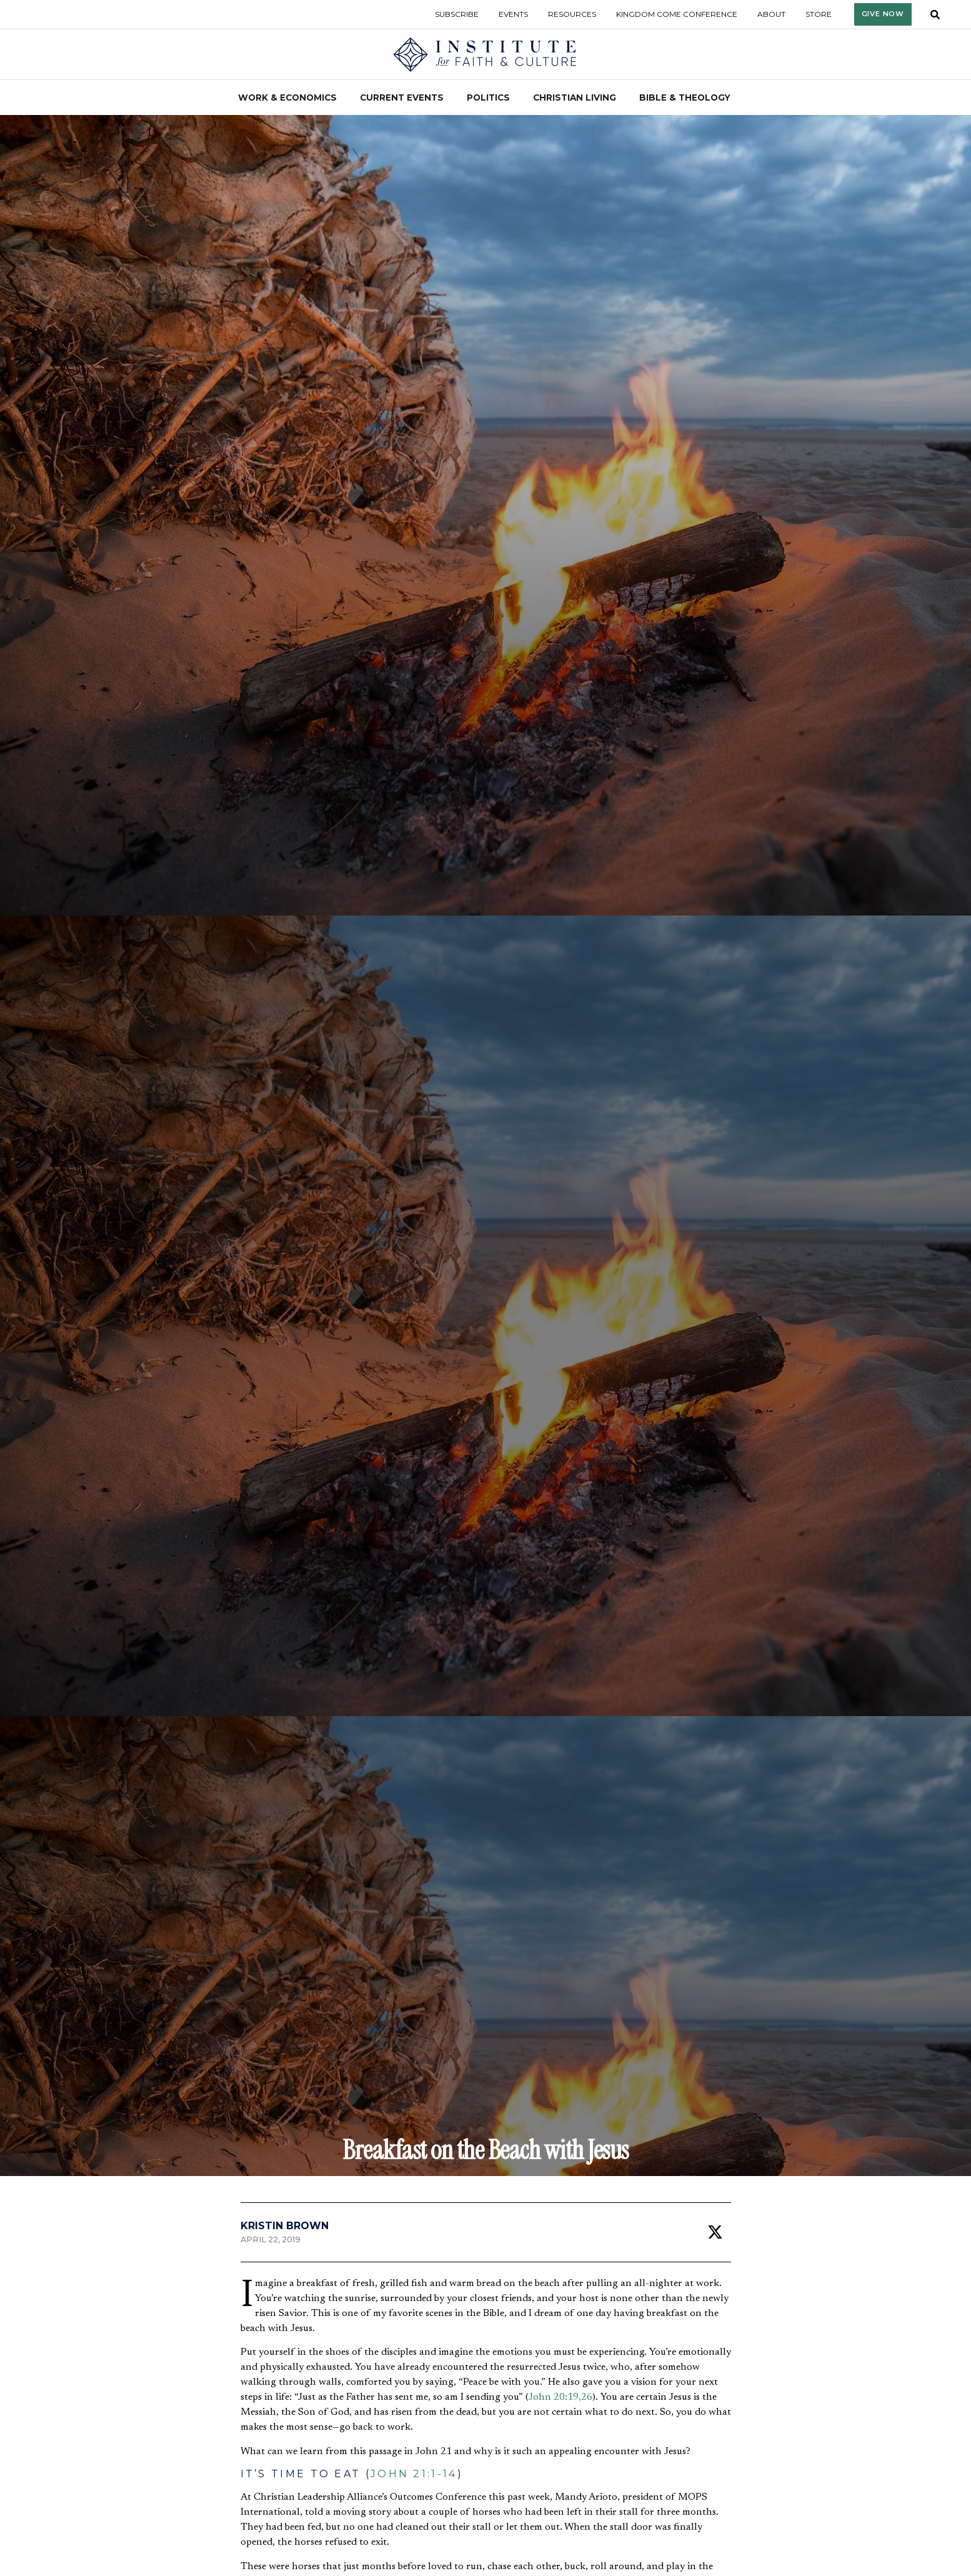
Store (818, 14)
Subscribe (457, 14)
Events (513, 14)
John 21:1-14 (414, 2474)
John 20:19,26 (560, 2397)
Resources (572, 14)
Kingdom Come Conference (676, 14)
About (771, 14)
